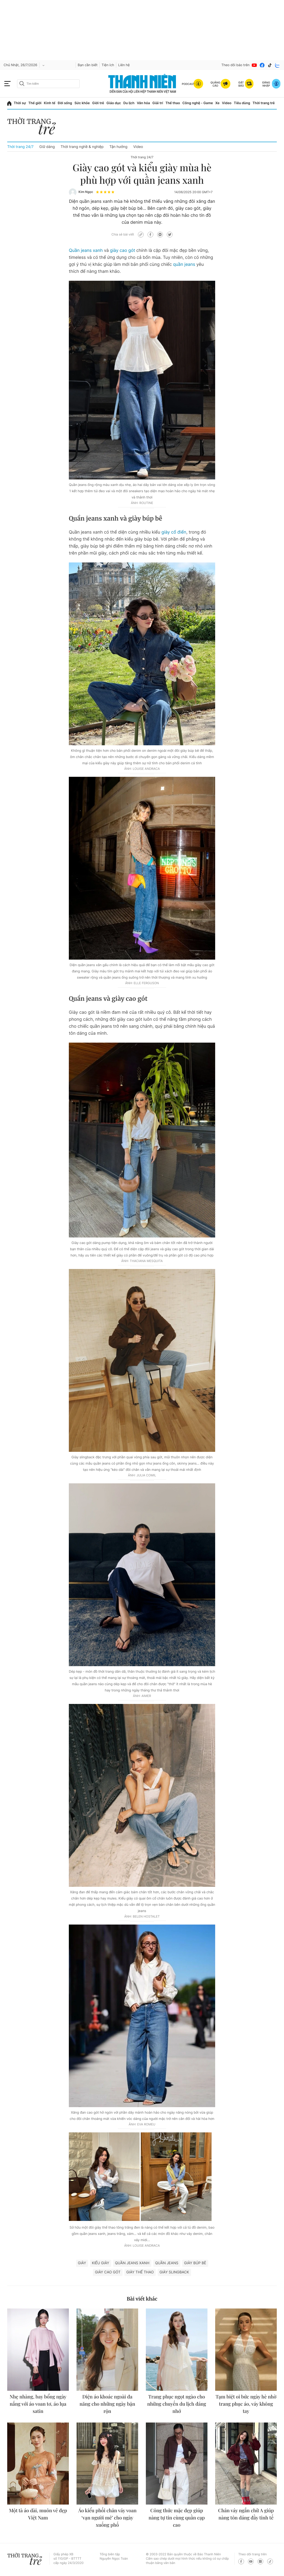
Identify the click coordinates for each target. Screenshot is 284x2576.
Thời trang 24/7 (20, 146)
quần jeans (184, 264)
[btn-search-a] (22, 84)
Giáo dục (113, 103)
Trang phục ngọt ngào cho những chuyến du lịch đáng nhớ (176, 2403)
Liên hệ (124, 65)
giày (82, 2263)
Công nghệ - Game (197, 103)
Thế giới (34, 103)
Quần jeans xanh (86, 250)
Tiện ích (108, 65)
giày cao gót (122, 250)
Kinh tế (49, 103)
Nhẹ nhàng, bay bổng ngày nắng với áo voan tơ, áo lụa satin (38, 2403)
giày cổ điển (173, 532)
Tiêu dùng (242, 103)
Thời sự (20, 103)
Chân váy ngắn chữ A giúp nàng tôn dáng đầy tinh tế (246, 2514)
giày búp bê (195, 2263)
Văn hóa (143, 103)
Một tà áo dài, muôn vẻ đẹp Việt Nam (38, 2514)
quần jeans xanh (132, 2263)
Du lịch (128, 103)
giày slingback (174, 2272)
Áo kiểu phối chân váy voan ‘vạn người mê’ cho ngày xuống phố (107, 2517)
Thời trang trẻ (263, 103)
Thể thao (172, 103)
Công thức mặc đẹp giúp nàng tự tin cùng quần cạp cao (176, 2517)
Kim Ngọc (85, 192)
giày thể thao (140, 2272)
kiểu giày (100, 2263)
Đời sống (65, 103)
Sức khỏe (82, 103)
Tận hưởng (118, 146)
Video (226, 103)
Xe (217, 103)
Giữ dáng (47, 146)
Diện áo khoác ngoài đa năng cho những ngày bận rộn (107, 2403)
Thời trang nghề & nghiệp (82, 146)
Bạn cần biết (87, 65)
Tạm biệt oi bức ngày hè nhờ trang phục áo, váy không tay (246, 2403)
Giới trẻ (98, 103)
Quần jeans (166, 2263)
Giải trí (157, 103)
